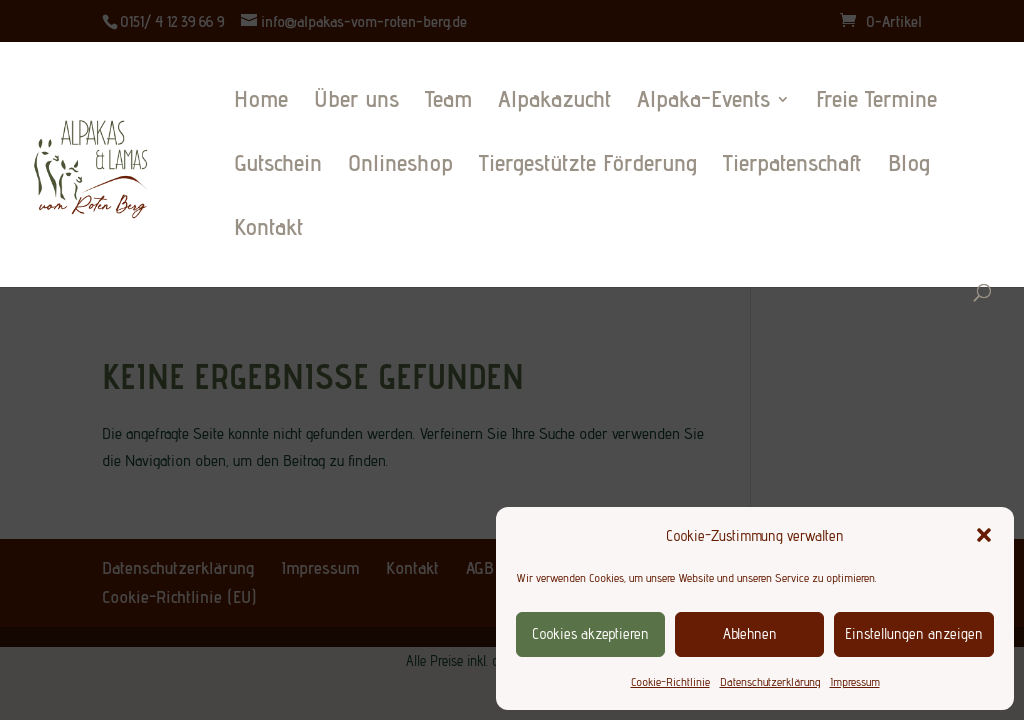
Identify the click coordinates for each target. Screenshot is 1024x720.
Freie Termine (876, 102)
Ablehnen (750, 633)
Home (261, 102)
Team (448, 102)
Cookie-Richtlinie (670, 681)
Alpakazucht (554, 102)
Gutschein (278, 166)
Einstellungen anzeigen (914, 633)
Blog (909, 166)
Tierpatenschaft (792, 166)
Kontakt (268, 230)
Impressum (855, 681)
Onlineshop (400, 166)
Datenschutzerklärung (770, 681)
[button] (984, 535)
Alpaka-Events (703, 102)
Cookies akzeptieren (590, 633)
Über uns (356, 102)
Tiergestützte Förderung (588, 166)
